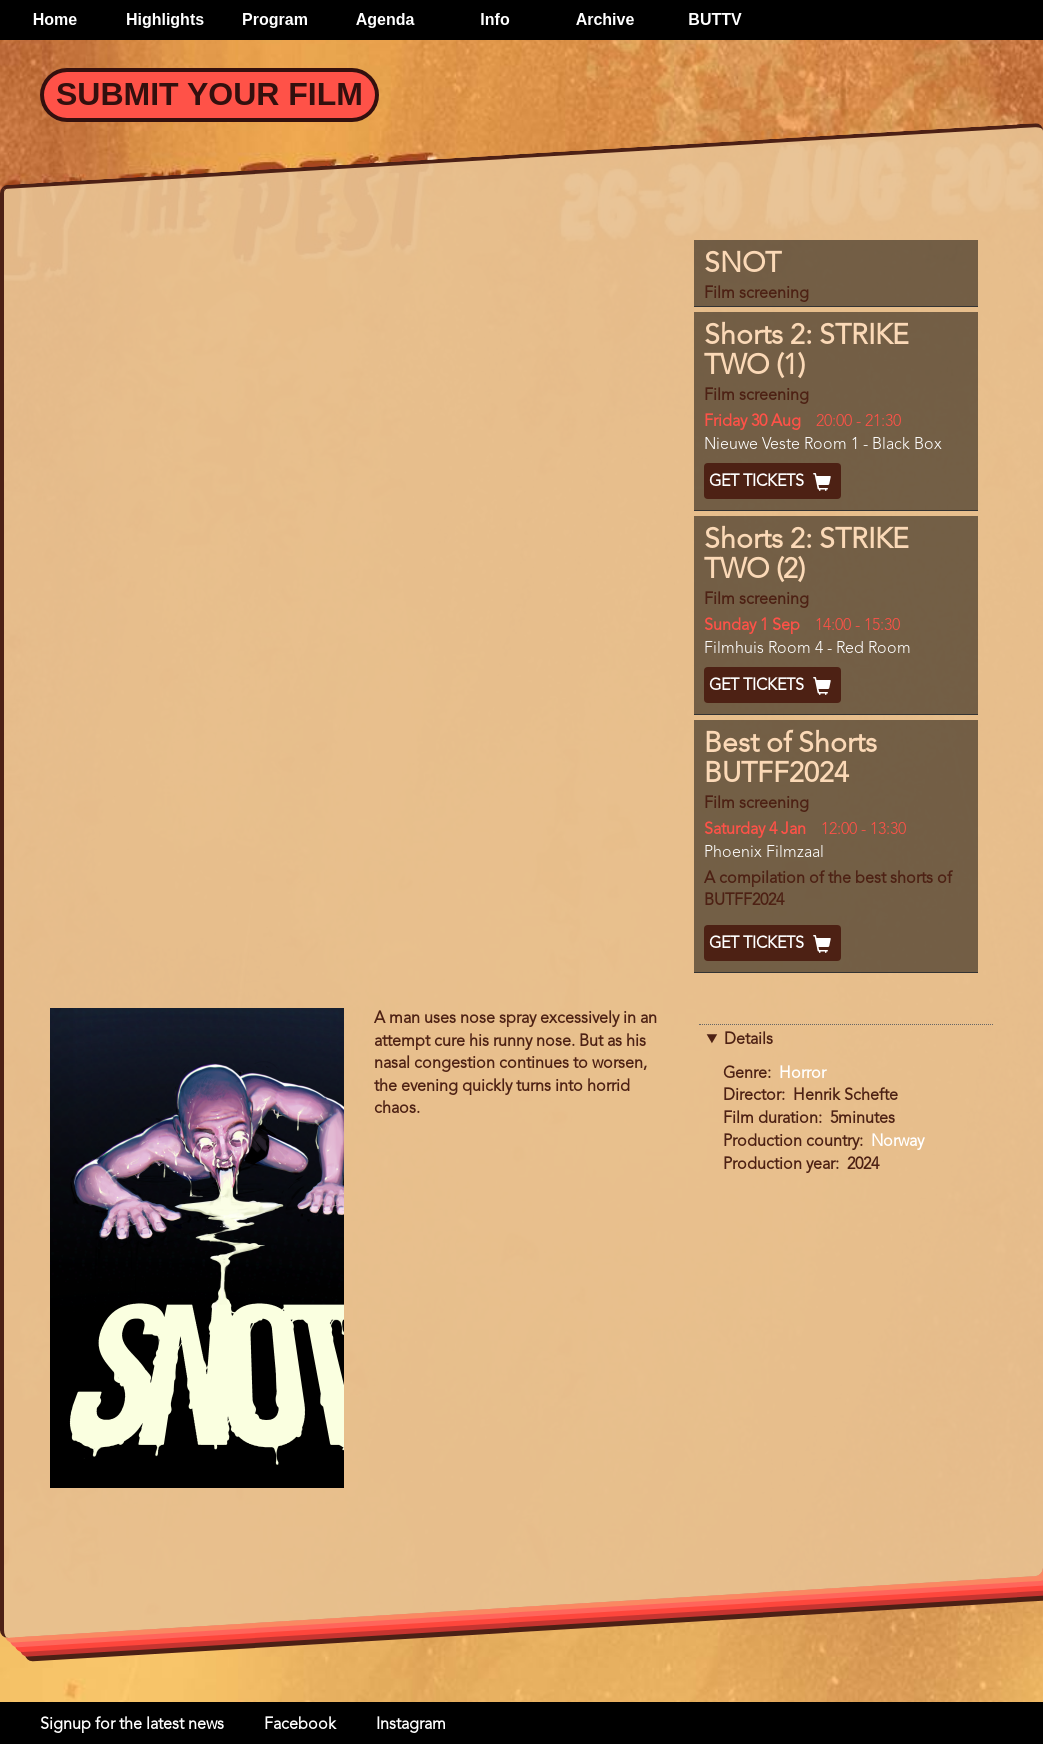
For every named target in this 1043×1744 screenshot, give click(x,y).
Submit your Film (209, 94)
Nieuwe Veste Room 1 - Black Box (823, 445)
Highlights (165, 19)
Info (494, 19)
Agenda (385, 19)
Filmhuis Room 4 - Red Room (807, 649)
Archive (605, 19)
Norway (897, 1142)
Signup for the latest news (132, 1725)
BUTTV (714, 19)
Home (55, 19)
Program (275, 19)
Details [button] (748, 1040)
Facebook (300, 1725)
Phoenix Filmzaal (764, 853)
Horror (802, 1074)
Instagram (411, 1725)
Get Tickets (772, 482)
